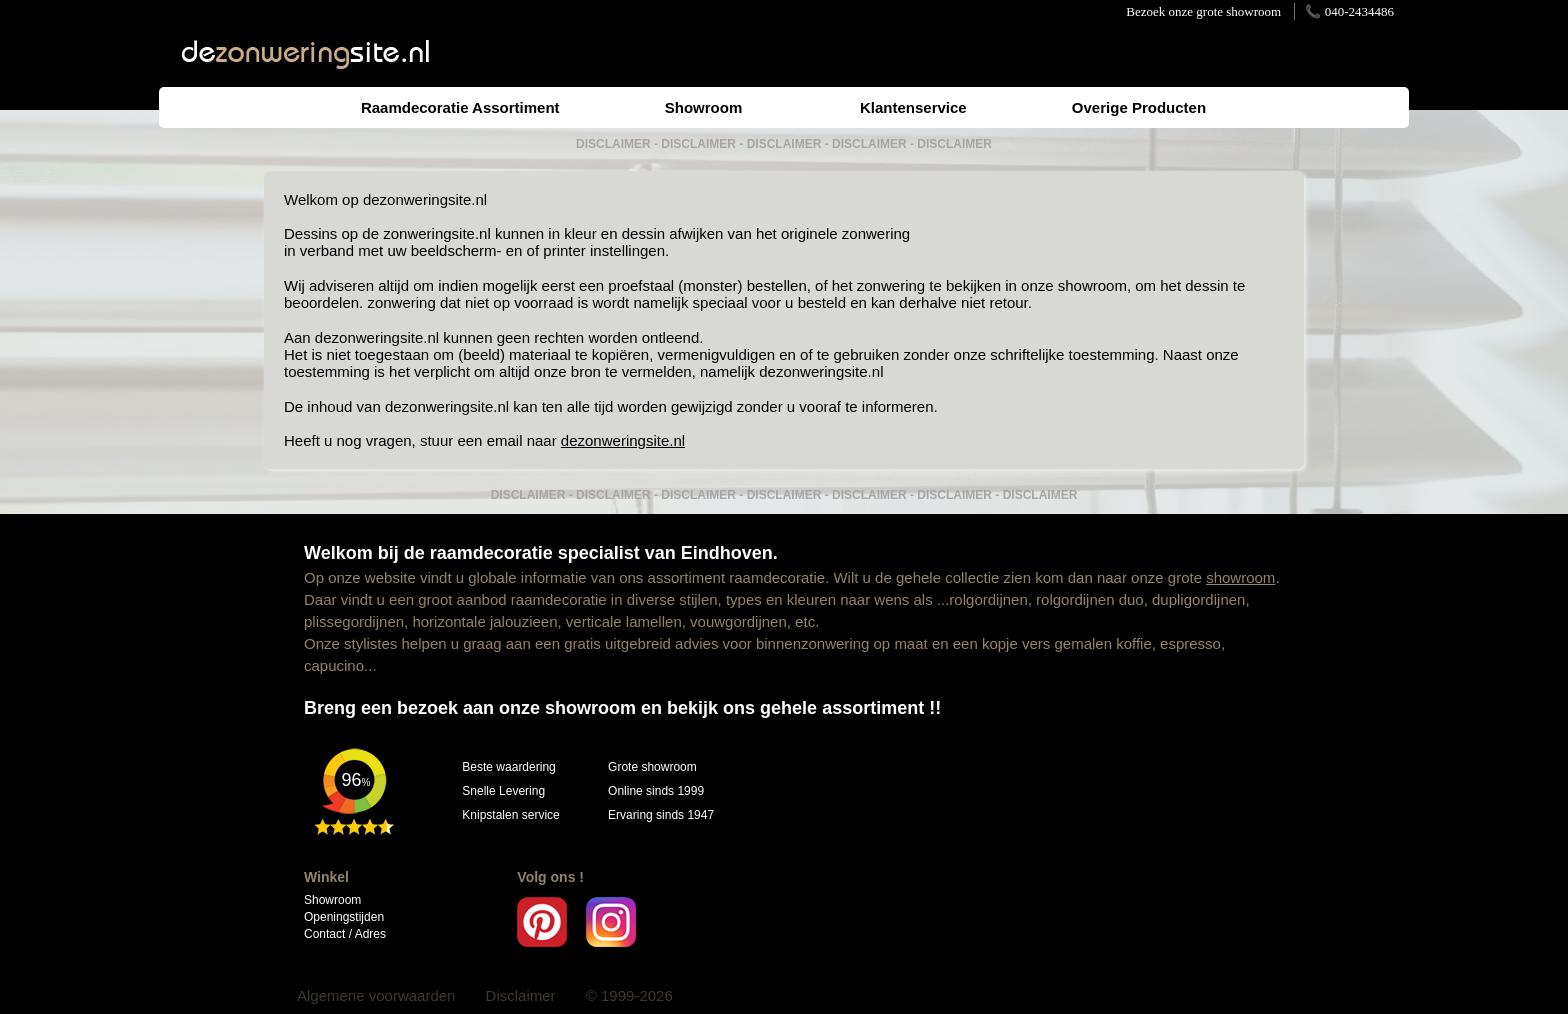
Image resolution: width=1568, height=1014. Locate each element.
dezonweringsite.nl (425, 199)
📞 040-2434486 (1349, 11)
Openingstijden (344, 917)
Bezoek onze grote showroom (1203, 11)
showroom (1240, 577)
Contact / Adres (345, 934)
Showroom (704, 107)
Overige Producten (1139, 107)
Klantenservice (913, 107)
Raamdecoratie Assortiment (460, 107)
